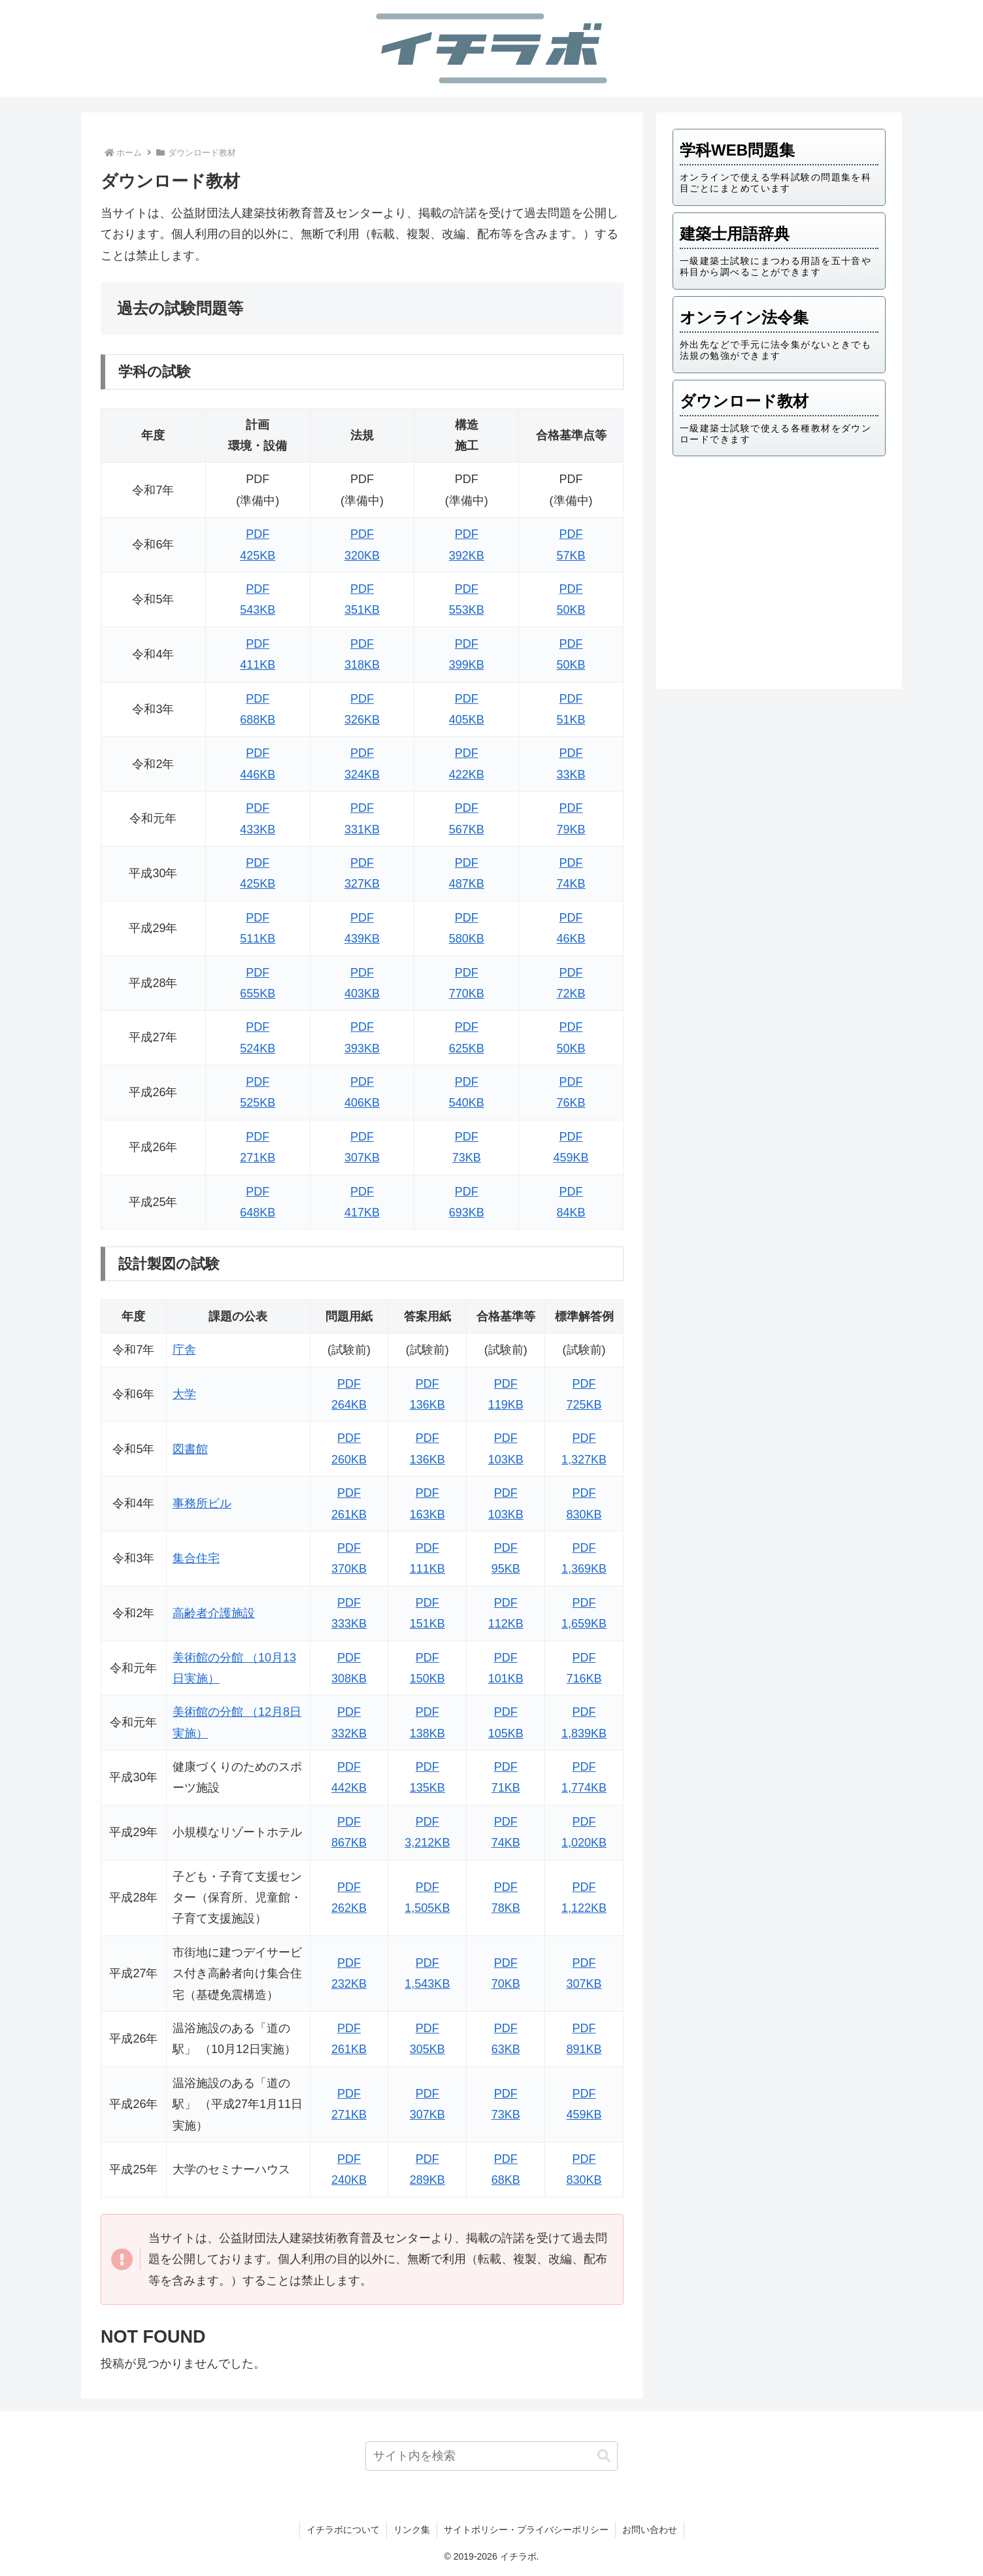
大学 (184, 1394)
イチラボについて (343, 2529)
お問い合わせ (649, 2529)
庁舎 (184, 1349)
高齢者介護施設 (214, 1613)
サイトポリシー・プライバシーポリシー (526, 2529)
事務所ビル (202, 1503)
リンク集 (411, 2529)
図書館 (190, 1449)
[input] (491, 2456)
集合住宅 (196, 1558)
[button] (604, 2456)
